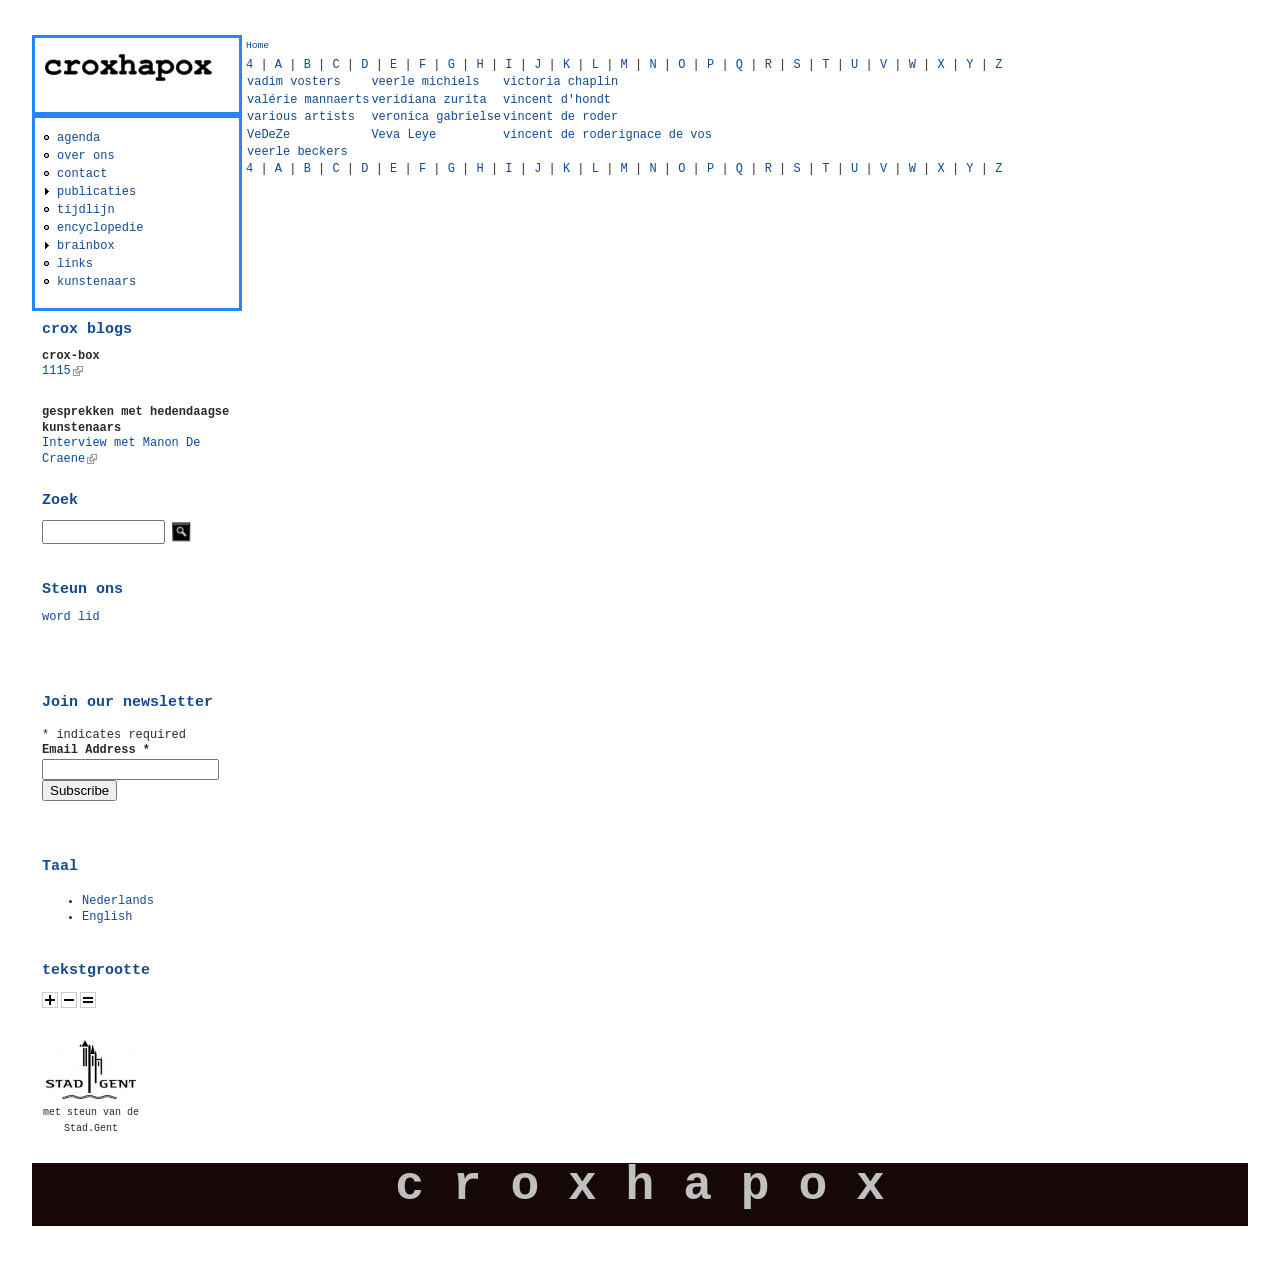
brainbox (86, 246)
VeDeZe (268, 135)
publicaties (96, 192)
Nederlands (118, 901)
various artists (301, 117)
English (107, 917)
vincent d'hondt (557, 100)
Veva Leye (403, 135)
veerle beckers (297, 152)
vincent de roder (560, 117)
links (75, 264)
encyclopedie (100, 228)
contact (82, 174)
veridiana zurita (428, 100)
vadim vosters (294, 82)
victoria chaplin (560, 82)
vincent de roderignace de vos (607, 135)
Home (257, 45)
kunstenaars (96, 282)
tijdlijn (86, 210)
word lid (71, 617)
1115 (62, 371)
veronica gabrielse (436, 117)
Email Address (96, 750)
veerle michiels (425, 82)
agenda (78, 138)
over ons (86, 156)
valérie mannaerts (308, 100)
